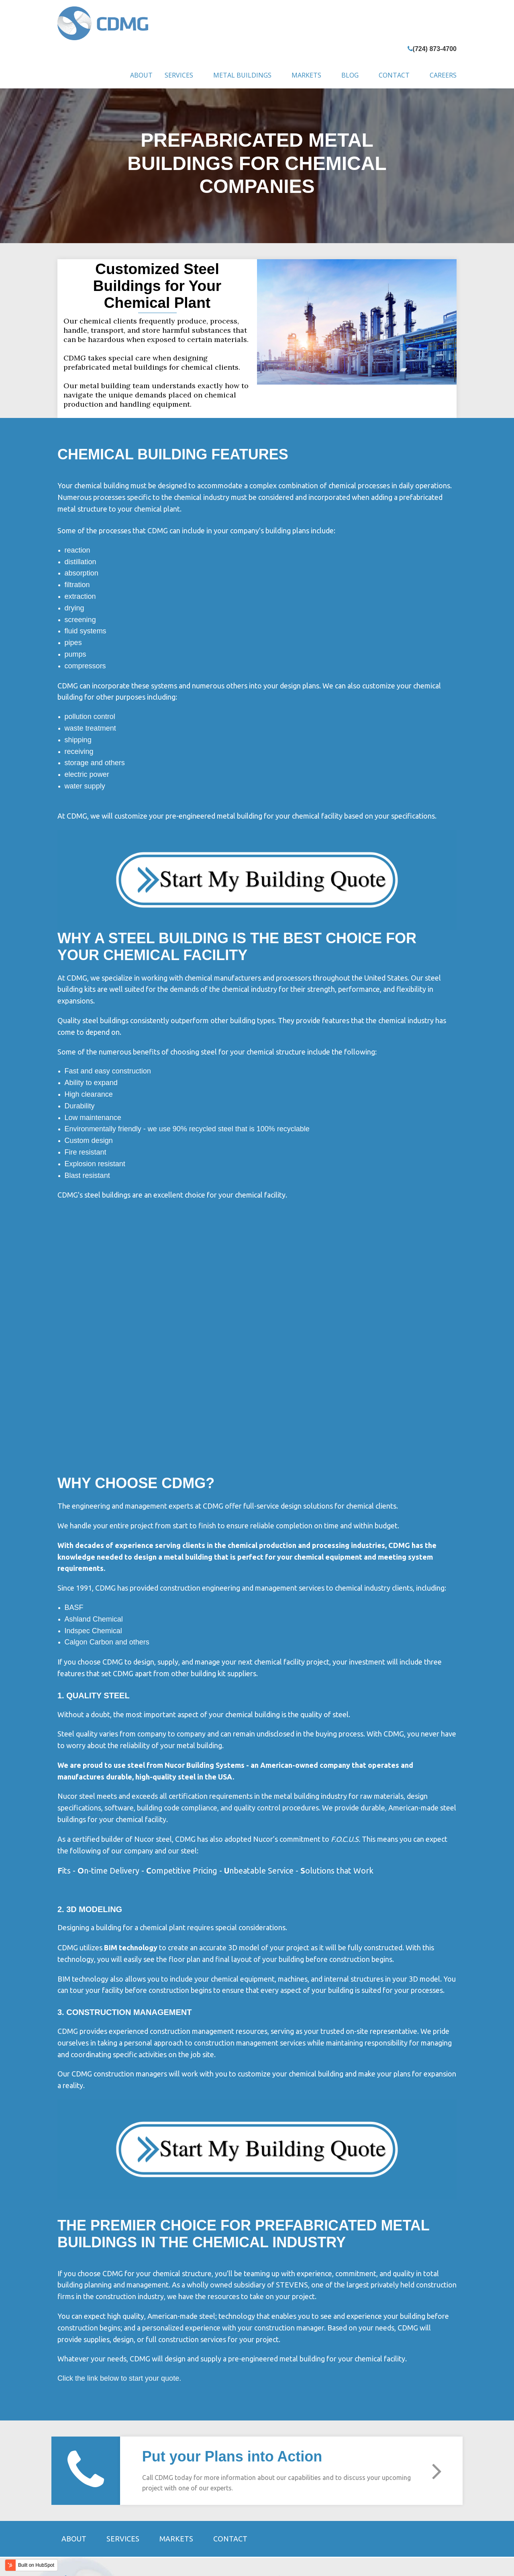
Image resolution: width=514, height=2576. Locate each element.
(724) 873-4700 (435, 48)
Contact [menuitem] (394, 75)
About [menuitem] (141, 75)
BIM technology (130, 1842)
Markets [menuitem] (306, 75)
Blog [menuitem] (350, 75)
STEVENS (130, 2486)
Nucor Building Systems (205, 1659)
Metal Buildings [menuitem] (242, 75)
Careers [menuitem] (443, 75)
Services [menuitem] (179, 75)
